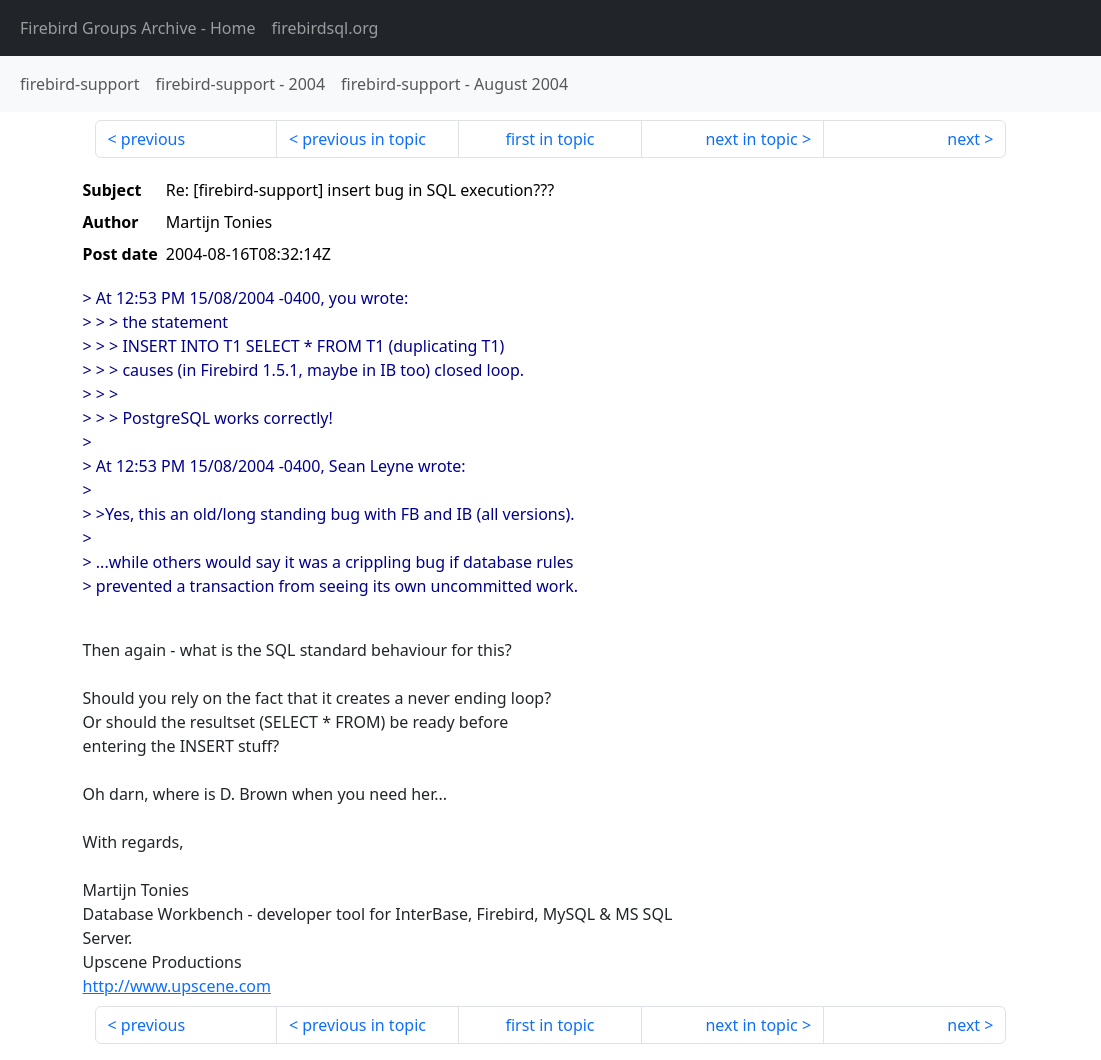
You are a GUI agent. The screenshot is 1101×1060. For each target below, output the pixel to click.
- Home (138, 28)
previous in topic (364, 139)
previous (153, 139)
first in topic (549, 139)
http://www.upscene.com (177, 986)
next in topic (751, 139)
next (963, 139)
